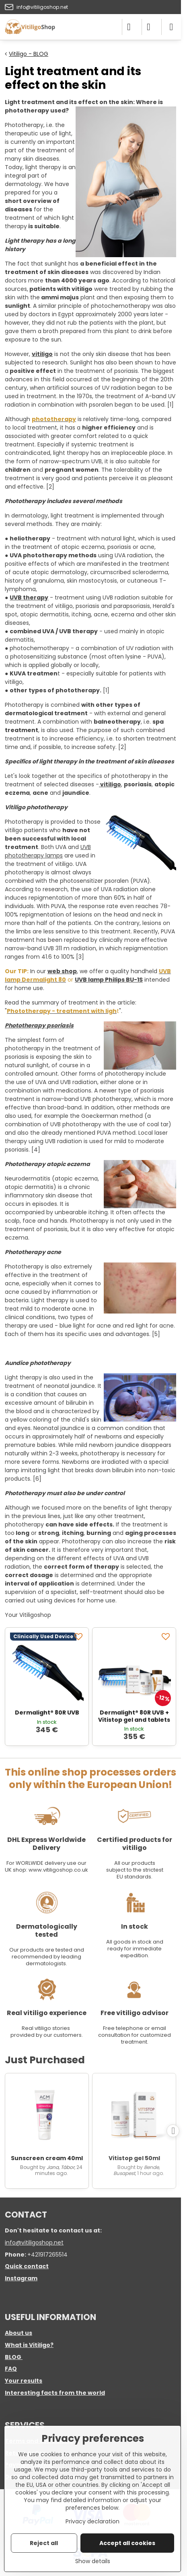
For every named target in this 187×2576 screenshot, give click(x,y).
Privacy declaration (92, 2521)
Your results (23, 2381)
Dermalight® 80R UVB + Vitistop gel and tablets (134, 1716)
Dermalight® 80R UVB (47, 1712)
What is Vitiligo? (29, 2345)
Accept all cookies (127, 2543)
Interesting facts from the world (55, 2393)
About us (18, 2333)
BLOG (13, 2357)
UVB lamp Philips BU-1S (109, 980)
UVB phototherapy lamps (48, 851)
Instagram (21, 2278)
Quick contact (27, 2266)
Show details (92, 2561)
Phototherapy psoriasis (39, 1025)
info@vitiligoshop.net (34, 2242)
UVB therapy (29, 597)
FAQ (11, 2369)
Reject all (44, 2543)
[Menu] (171, 27)
